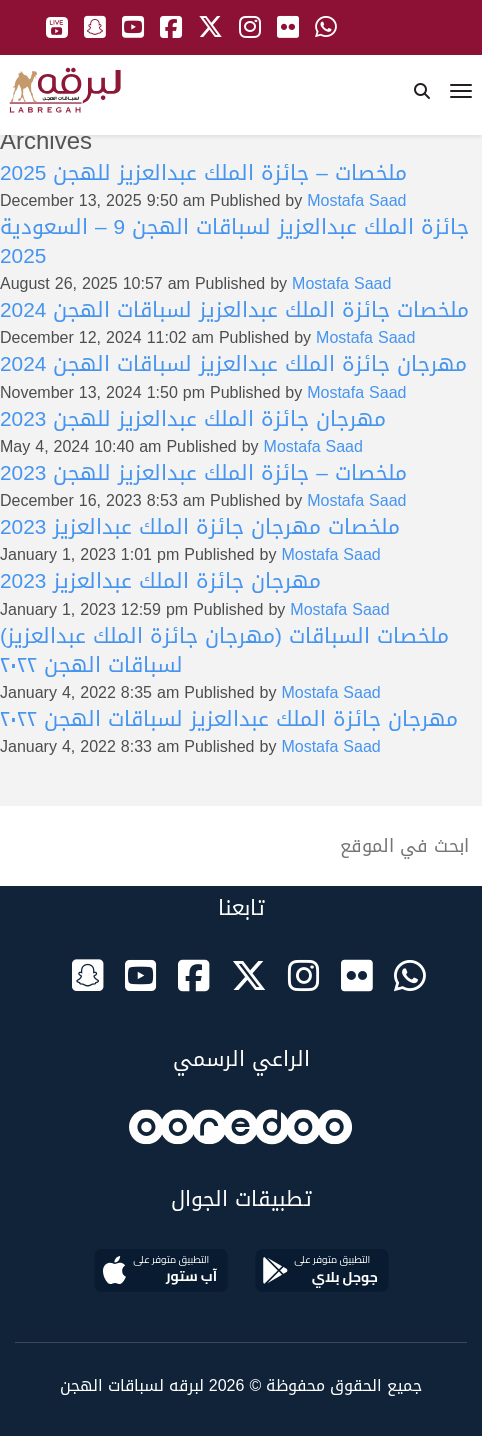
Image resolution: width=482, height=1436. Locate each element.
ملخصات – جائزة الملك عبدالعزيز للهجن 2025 (203, 173)
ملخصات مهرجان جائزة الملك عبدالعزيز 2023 (200, 527)
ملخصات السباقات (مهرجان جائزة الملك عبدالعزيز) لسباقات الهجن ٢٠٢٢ (224, 650)
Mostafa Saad (356, 200)
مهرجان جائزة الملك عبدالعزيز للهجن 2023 (193, 419)
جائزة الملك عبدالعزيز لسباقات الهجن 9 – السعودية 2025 (234, 241)
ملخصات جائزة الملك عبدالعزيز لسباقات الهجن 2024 (234, 310)
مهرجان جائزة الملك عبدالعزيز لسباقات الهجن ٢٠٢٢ (229, 719)
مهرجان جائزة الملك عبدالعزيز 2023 (160, 581)
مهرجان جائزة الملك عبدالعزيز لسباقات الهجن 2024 (233, 364)
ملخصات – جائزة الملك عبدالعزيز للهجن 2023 (203, 473)
